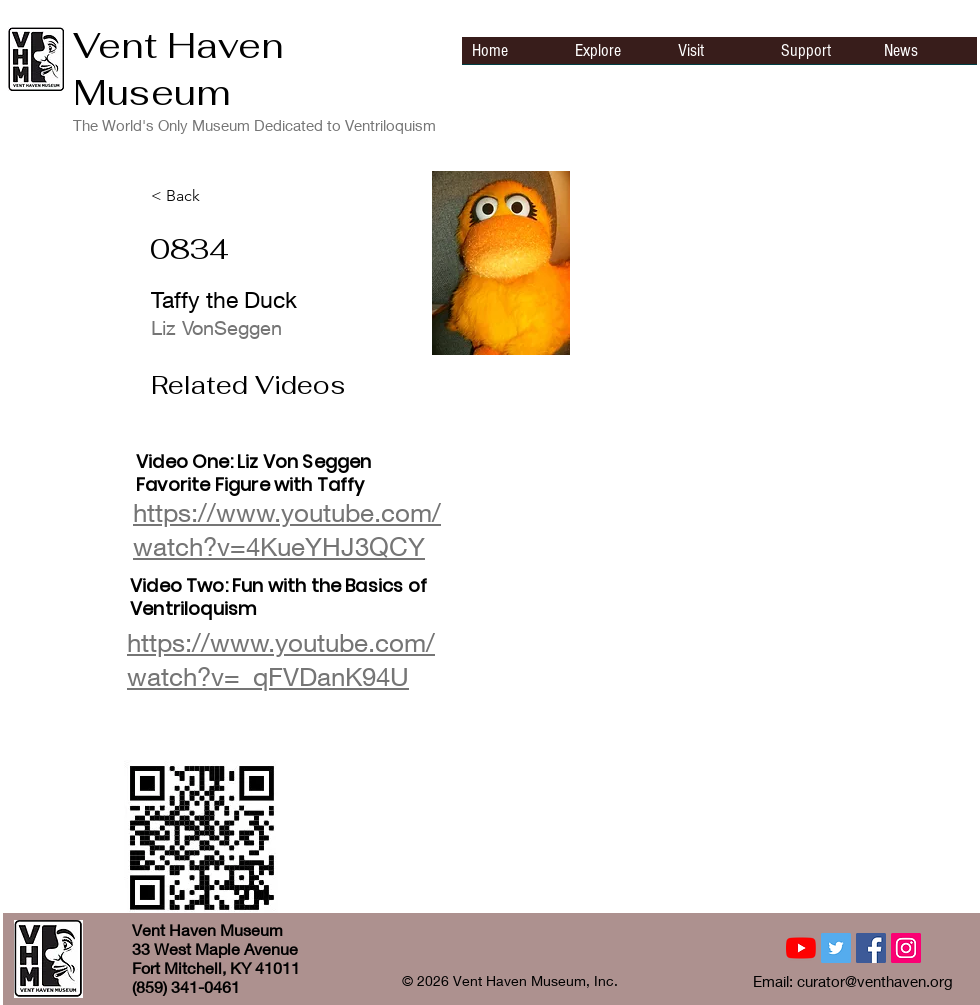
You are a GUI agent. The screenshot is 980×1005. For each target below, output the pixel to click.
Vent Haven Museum (178, 69)
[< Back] (217, 196)
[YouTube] (801, 948)
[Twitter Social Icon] (836, 948)
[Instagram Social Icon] (906, 948)
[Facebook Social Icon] (871, 948)
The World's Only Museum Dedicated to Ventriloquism (254, 125)
